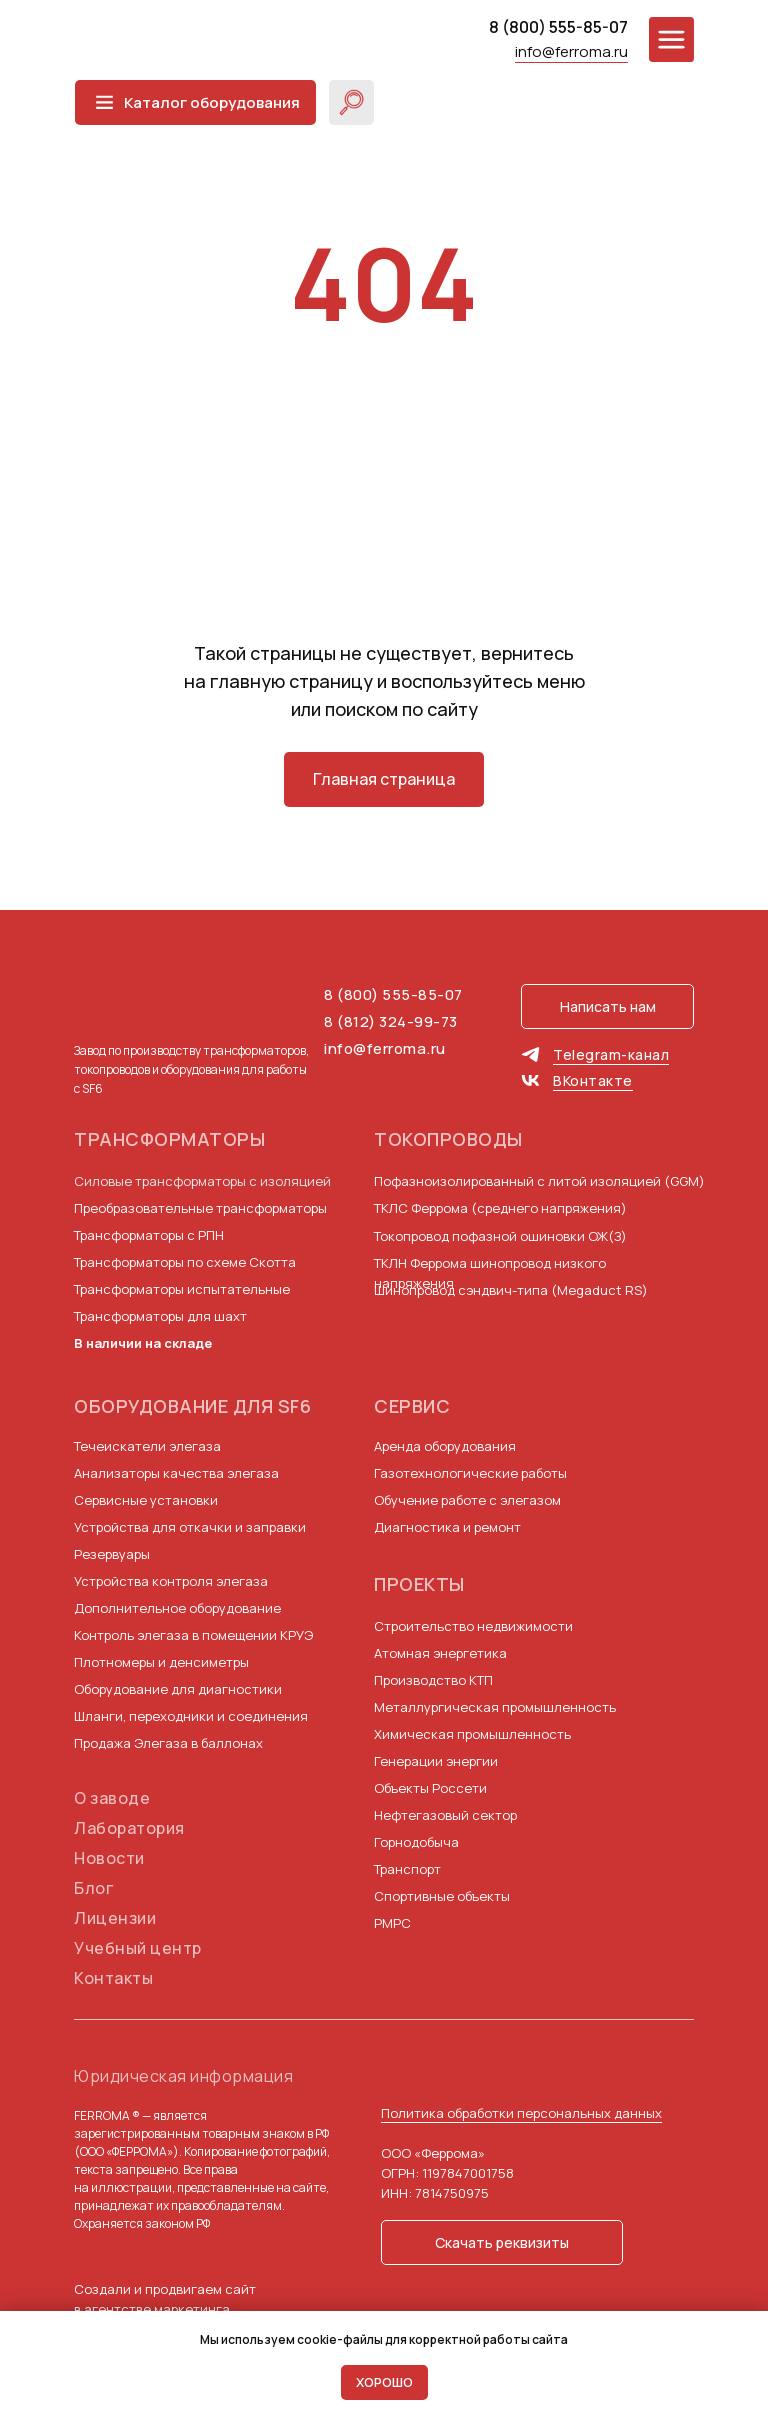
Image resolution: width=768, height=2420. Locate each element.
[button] (607, 1006)
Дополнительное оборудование (177, 1608)
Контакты (113, 1978)
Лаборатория (129, 1828)
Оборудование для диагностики (178, 1689)
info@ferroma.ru (571, 51)
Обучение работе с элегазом (467, 1500)
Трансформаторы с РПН (149, 1235)
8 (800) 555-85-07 (558, 27)
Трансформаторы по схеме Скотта (185, 1262)
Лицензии (115, 1918)
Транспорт (407, 1869)
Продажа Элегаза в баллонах (168, 1743)
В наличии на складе (143, 1343)
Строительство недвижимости (473, 1626)
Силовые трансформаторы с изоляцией (202, 1181)
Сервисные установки (146, 1500)
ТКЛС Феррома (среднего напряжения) (500, 1208)
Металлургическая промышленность (495, 1707)
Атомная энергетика (440, 1653)
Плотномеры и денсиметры (161, 1662)
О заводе (112, 1798)
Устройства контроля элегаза (171, 1581)
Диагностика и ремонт (447, 1527)
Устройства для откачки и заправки (190, 1527)
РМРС (392, 1923)
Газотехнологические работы (470, 1473)
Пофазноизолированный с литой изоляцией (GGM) (539, 1181)
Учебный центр (138, 1948)
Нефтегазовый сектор (445, 1815)
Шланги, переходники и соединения (191, 1716)
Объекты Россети (430, 1788)
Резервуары (112, 1554)
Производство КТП (433, 1680)
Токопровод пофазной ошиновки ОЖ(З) (500, 1236)
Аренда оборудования (445, 1446)
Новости (109, 1858)
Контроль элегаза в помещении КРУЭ (193, 1635)
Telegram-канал (611, 1054)
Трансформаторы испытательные (182, 1289)
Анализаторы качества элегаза (176, 1473)
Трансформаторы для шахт (160, 1316)
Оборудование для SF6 (192, 1406)
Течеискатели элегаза (147, 1446)
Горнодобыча (416, 1842)
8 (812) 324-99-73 (391, 1021)
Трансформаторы (169, 1139)
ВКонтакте (593, 1080)
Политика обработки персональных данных (521, 2113)
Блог (93, 1888)
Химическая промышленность (472, 1734)
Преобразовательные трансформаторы (200, 1208)
